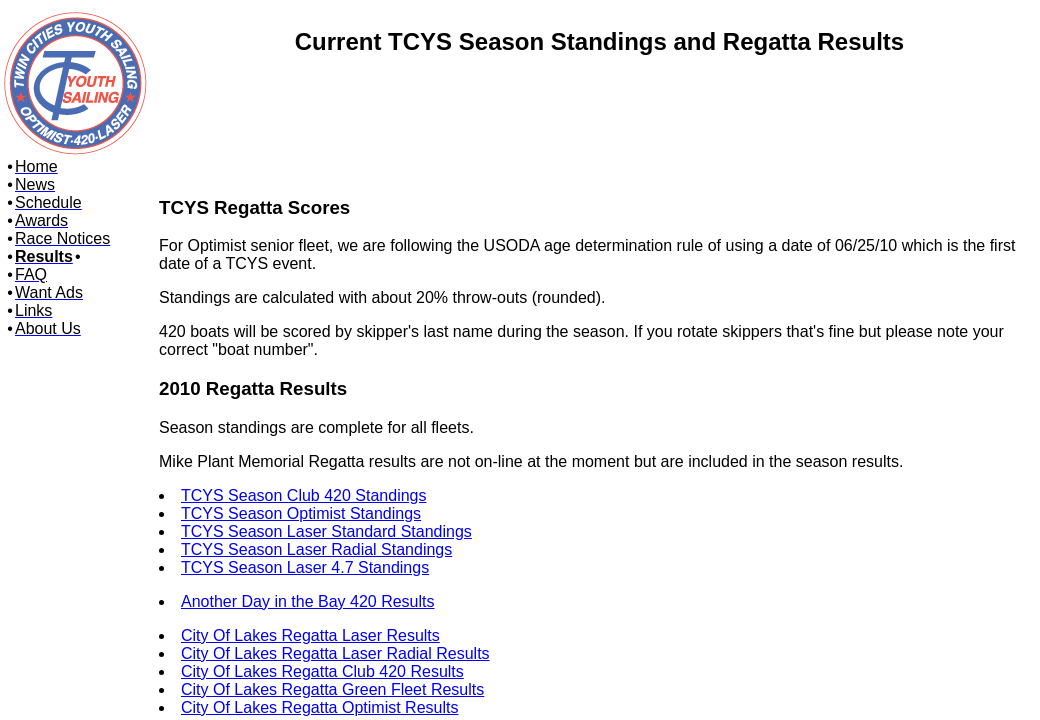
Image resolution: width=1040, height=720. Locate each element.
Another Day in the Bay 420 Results (307, 601)
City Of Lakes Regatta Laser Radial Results (335, 653)
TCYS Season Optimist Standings (301, 513)
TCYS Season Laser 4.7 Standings (305, 567)
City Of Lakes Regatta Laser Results (310, 635)
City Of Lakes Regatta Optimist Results (319, 707)
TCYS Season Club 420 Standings (303, 495)
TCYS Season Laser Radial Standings (316, 549)
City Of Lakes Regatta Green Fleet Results (332, 689)
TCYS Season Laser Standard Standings (326, 531)
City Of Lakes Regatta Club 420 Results (322, 671)
